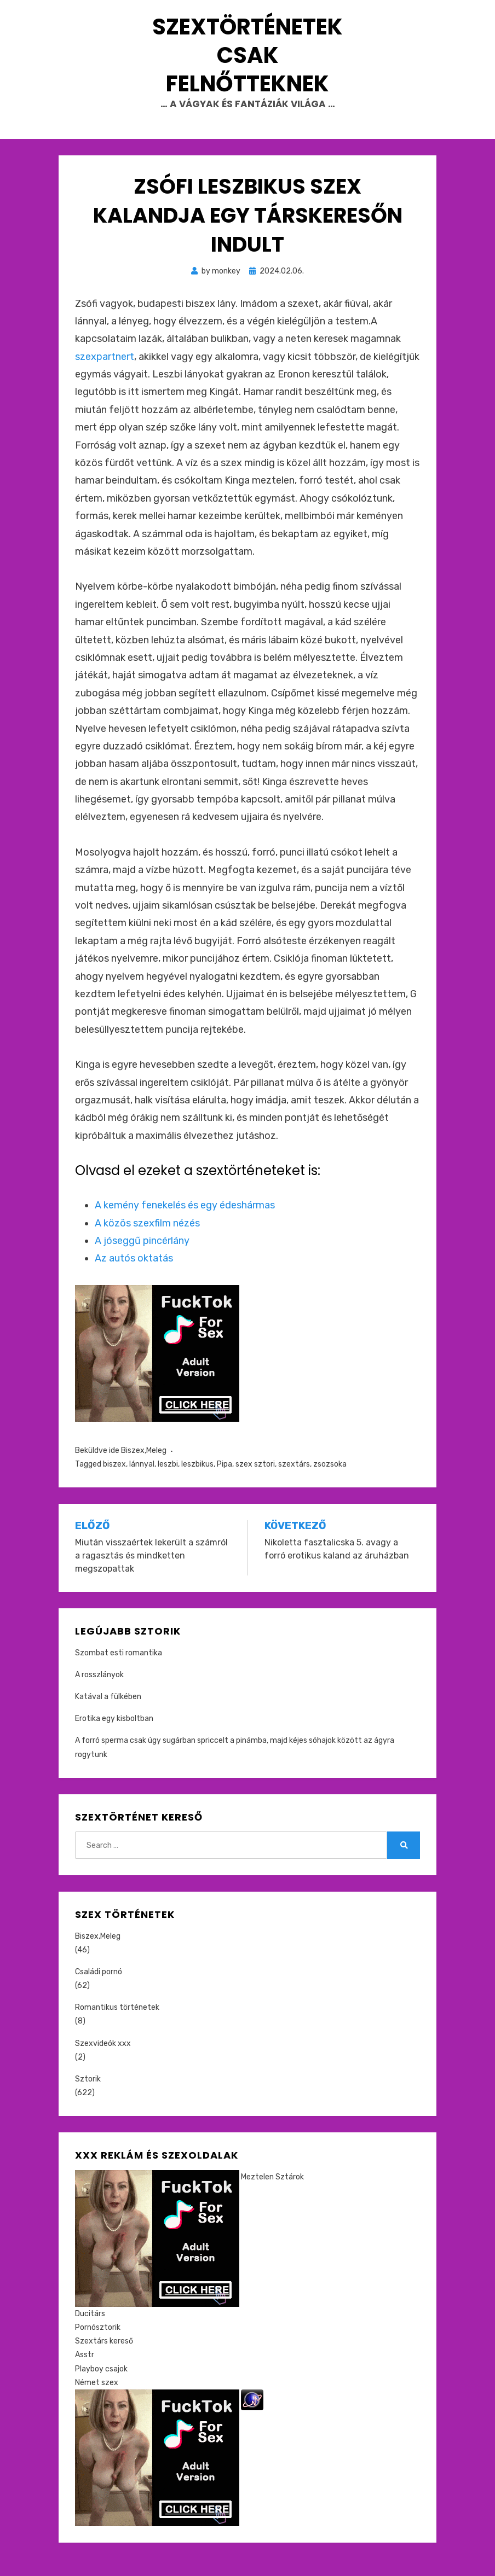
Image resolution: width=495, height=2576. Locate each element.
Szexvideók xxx (103, 2060)
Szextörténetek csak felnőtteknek (247, 63)
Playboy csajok (101, 2386)
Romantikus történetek (117, 2024)
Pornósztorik (97, 2344)
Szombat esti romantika (118, 1669)
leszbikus (197, 1481)
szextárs (294, 1481)
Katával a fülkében (108, 1713)
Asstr (84, 2372)
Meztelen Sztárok (272, 2194)
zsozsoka (330, 1481)
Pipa (224, 1481)
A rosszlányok (99, 1691)
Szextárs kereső (104, 2358)
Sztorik (88, 2096)
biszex (114, 1481)
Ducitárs (90, 2330)
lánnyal (141, 1481)
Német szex (96, 2399)
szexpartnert (104, 374)
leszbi (168, 1481)
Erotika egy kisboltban (114, 1735)
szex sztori (255, 1481)
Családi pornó (98, 1988)
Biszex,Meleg (143, 1467)
